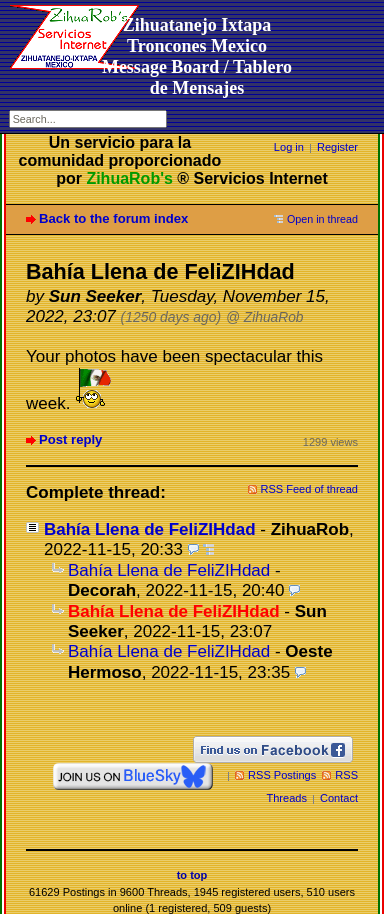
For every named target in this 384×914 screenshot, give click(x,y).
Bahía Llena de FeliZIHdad (150, 529)
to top (192, 875)
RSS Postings (282, 775)
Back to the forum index (113, 218)
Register (337, 147)
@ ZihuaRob (265, 317)
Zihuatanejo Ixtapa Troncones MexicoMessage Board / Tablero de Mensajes (197, 56)
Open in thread (322, 219)
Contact (339, 798)
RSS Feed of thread (310, 489)
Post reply (70, 439)
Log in (289, 147)
